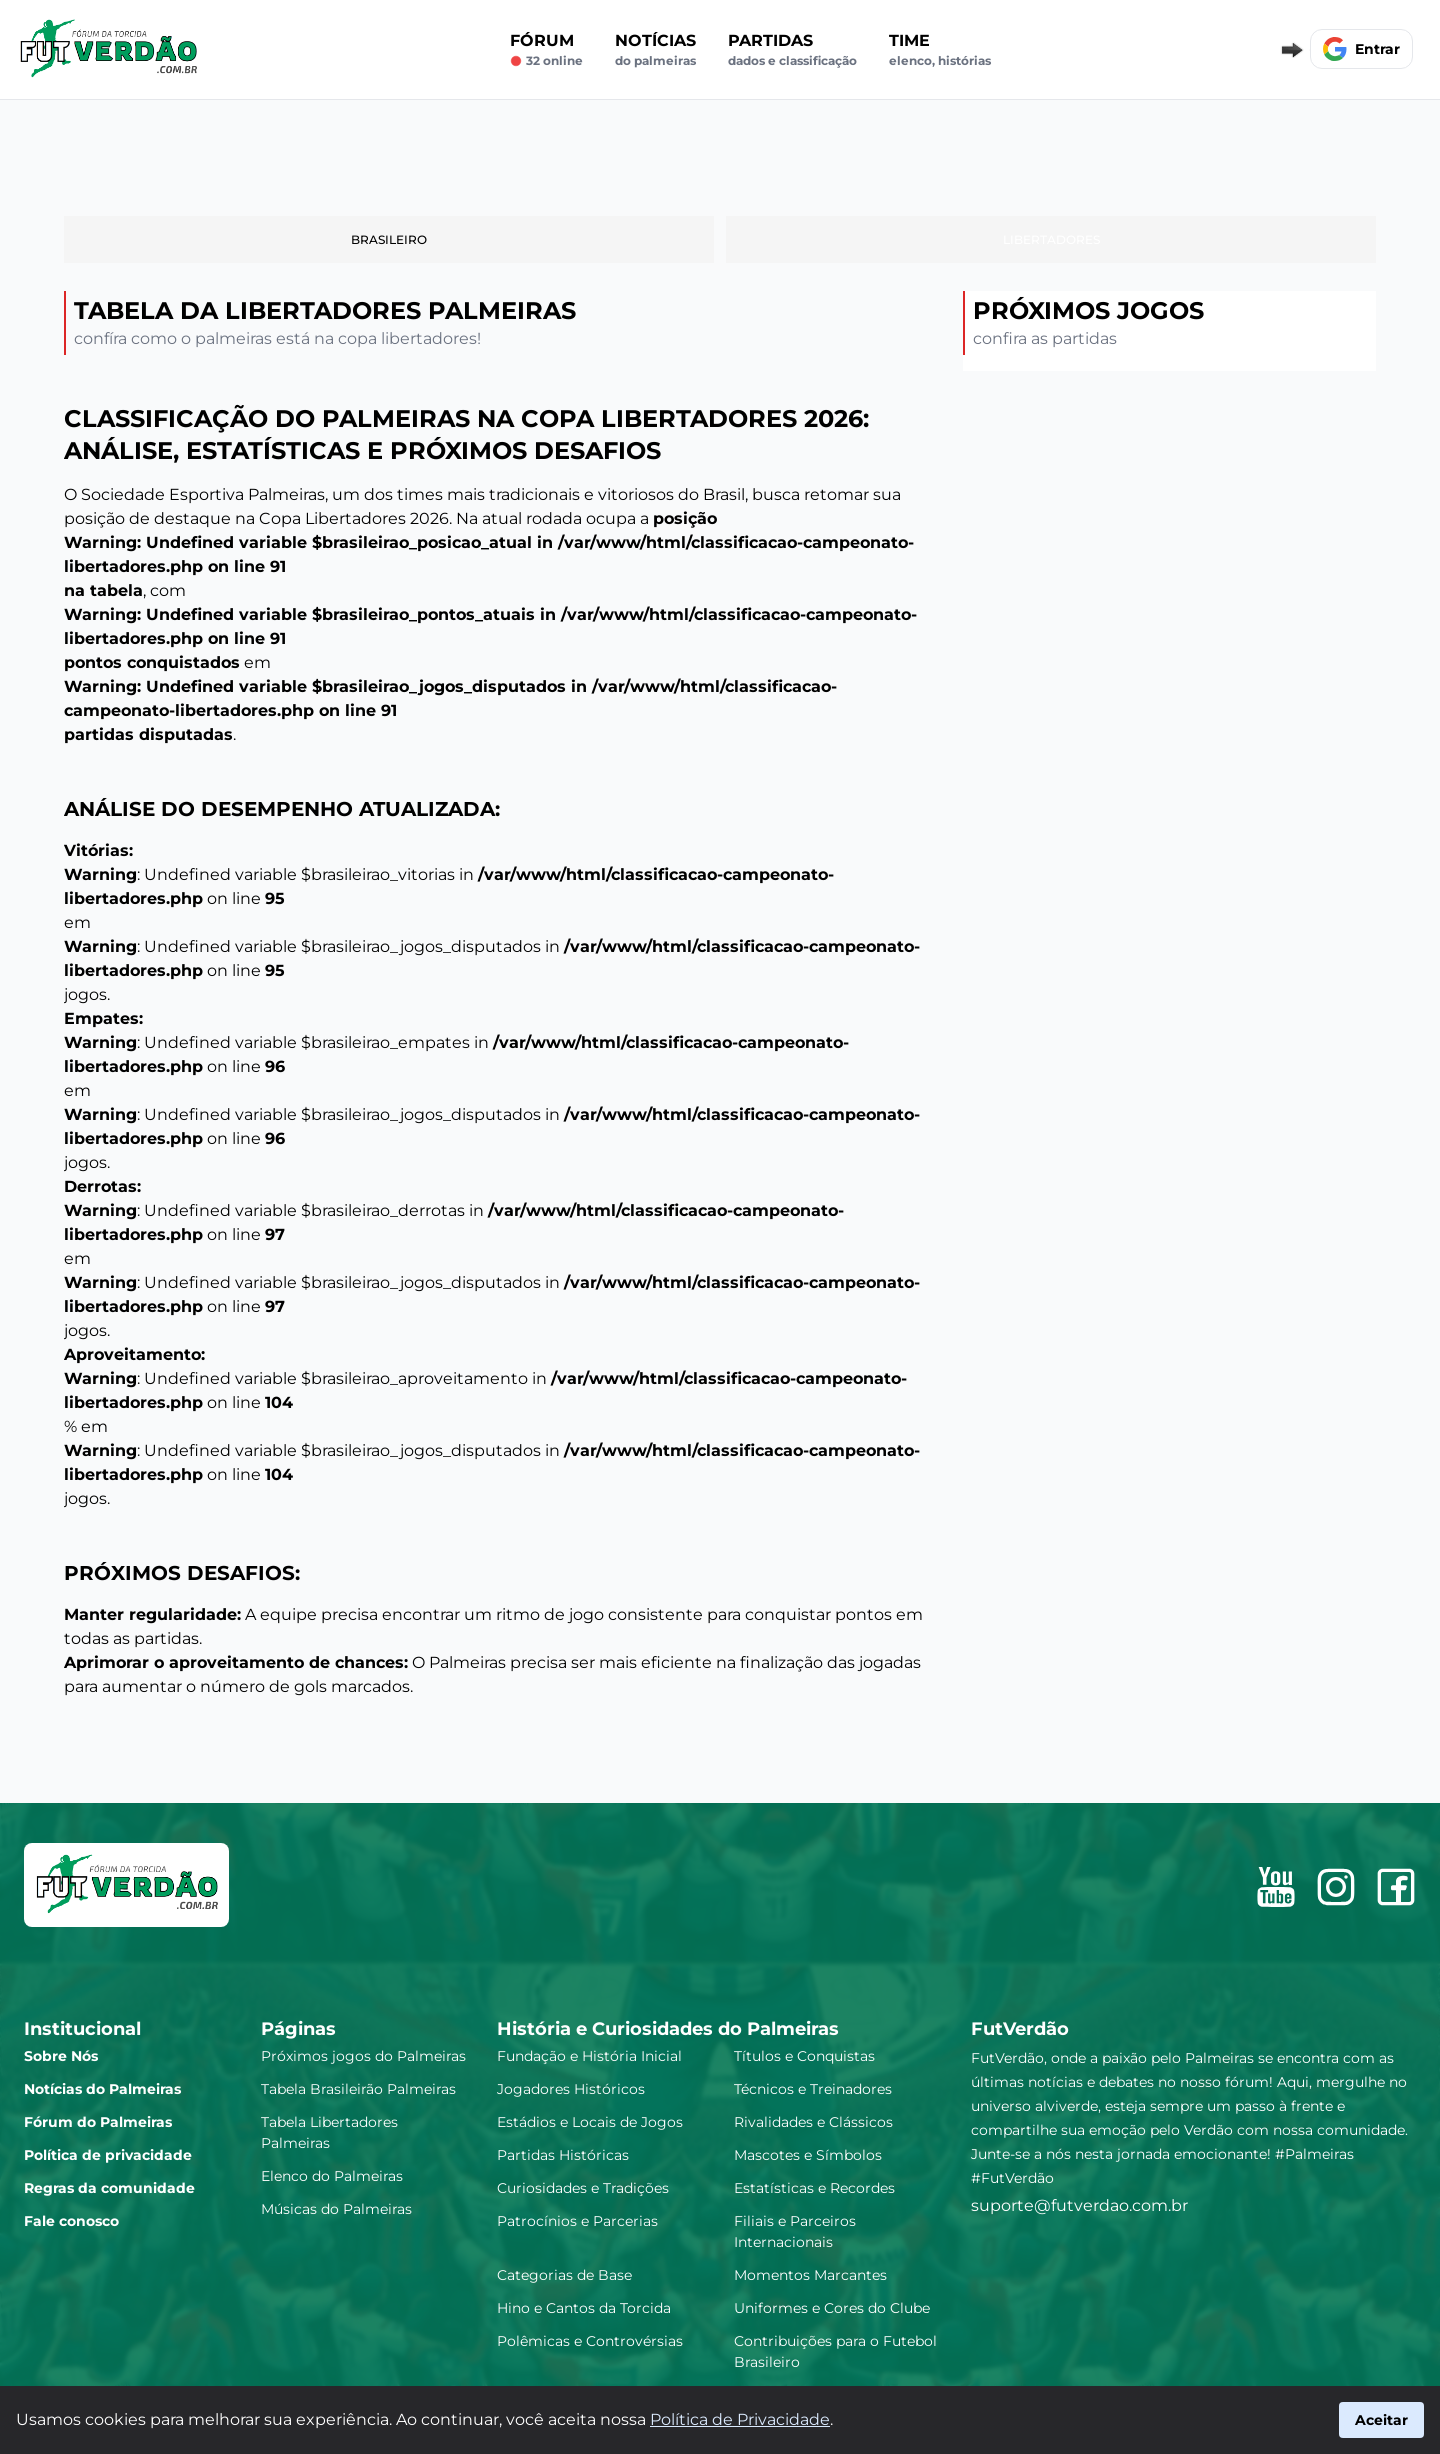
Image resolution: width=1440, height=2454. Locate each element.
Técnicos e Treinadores (813, 2089)
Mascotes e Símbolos (808, 2155)
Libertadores (1051, 239)
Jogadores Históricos (571, 2089)
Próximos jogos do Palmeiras (363, 2056)
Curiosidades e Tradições (583, 2188)
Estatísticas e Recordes (814, 2188)
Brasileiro (389, 239)
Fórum (546, 50)
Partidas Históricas (563, 2155)
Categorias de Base (564, 2275)
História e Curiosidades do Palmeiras (668, 2029)
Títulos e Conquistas (804, 2056)
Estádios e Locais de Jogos (590, 2122)
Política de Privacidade (740, 2419)
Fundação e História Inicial (589, 2056)
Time (940, 50)
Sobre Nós (61, 2056)
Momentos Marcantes (810, 2275)
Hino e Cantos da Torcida (584, 2308)
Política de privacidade (108, 2155)
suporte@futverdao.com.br (1079, 2205)
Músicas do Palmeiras (336, 2209)
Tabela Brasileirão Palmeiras (358, 2089)
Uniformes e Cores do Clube (832, 2308)
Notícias (655, 50)
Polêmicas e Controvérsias (590, 2341)
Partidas (792, 50)
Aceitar (1381, 2420)
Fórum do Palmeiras (98, 2122)
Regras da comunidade (109, 2188)
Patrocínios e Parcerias (577, 2221)
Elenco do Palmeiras (332, 2176)
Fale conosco (71, 2221)
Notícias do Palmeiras (102, 2089)
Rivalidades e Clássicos (813, 2122)
